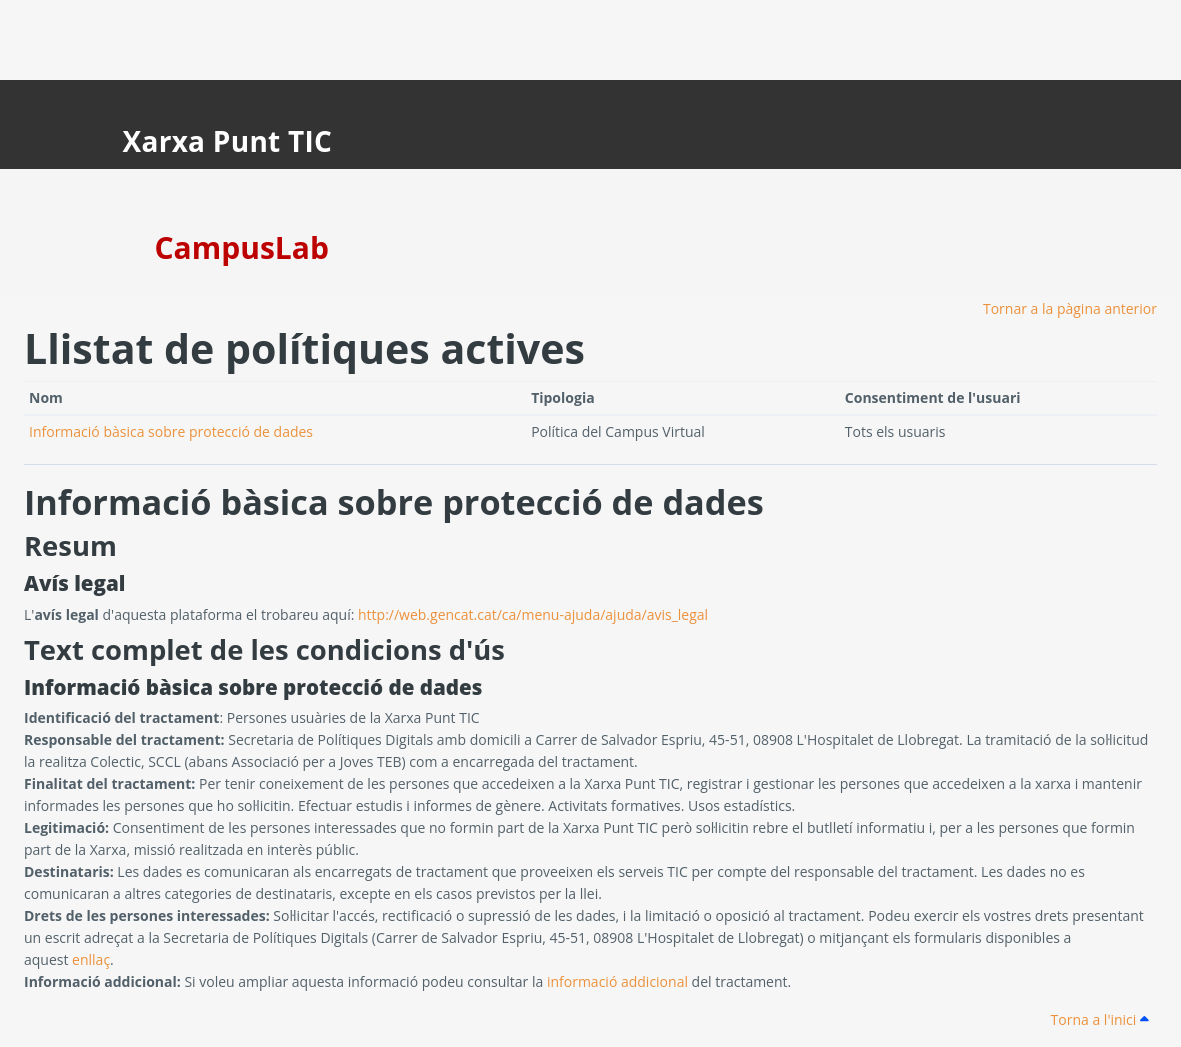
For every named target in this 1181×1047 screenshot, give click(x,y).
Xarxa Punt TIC (228, 141)
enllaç (91, 959)
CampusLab (242, 247)
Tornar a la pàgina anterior (1070, 308)
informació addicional (617, 981)
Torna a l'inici (1100, 1019)
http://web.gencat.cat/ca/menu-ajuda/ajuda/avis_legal (533, 614)
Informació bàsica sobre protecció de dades (171, 431)
